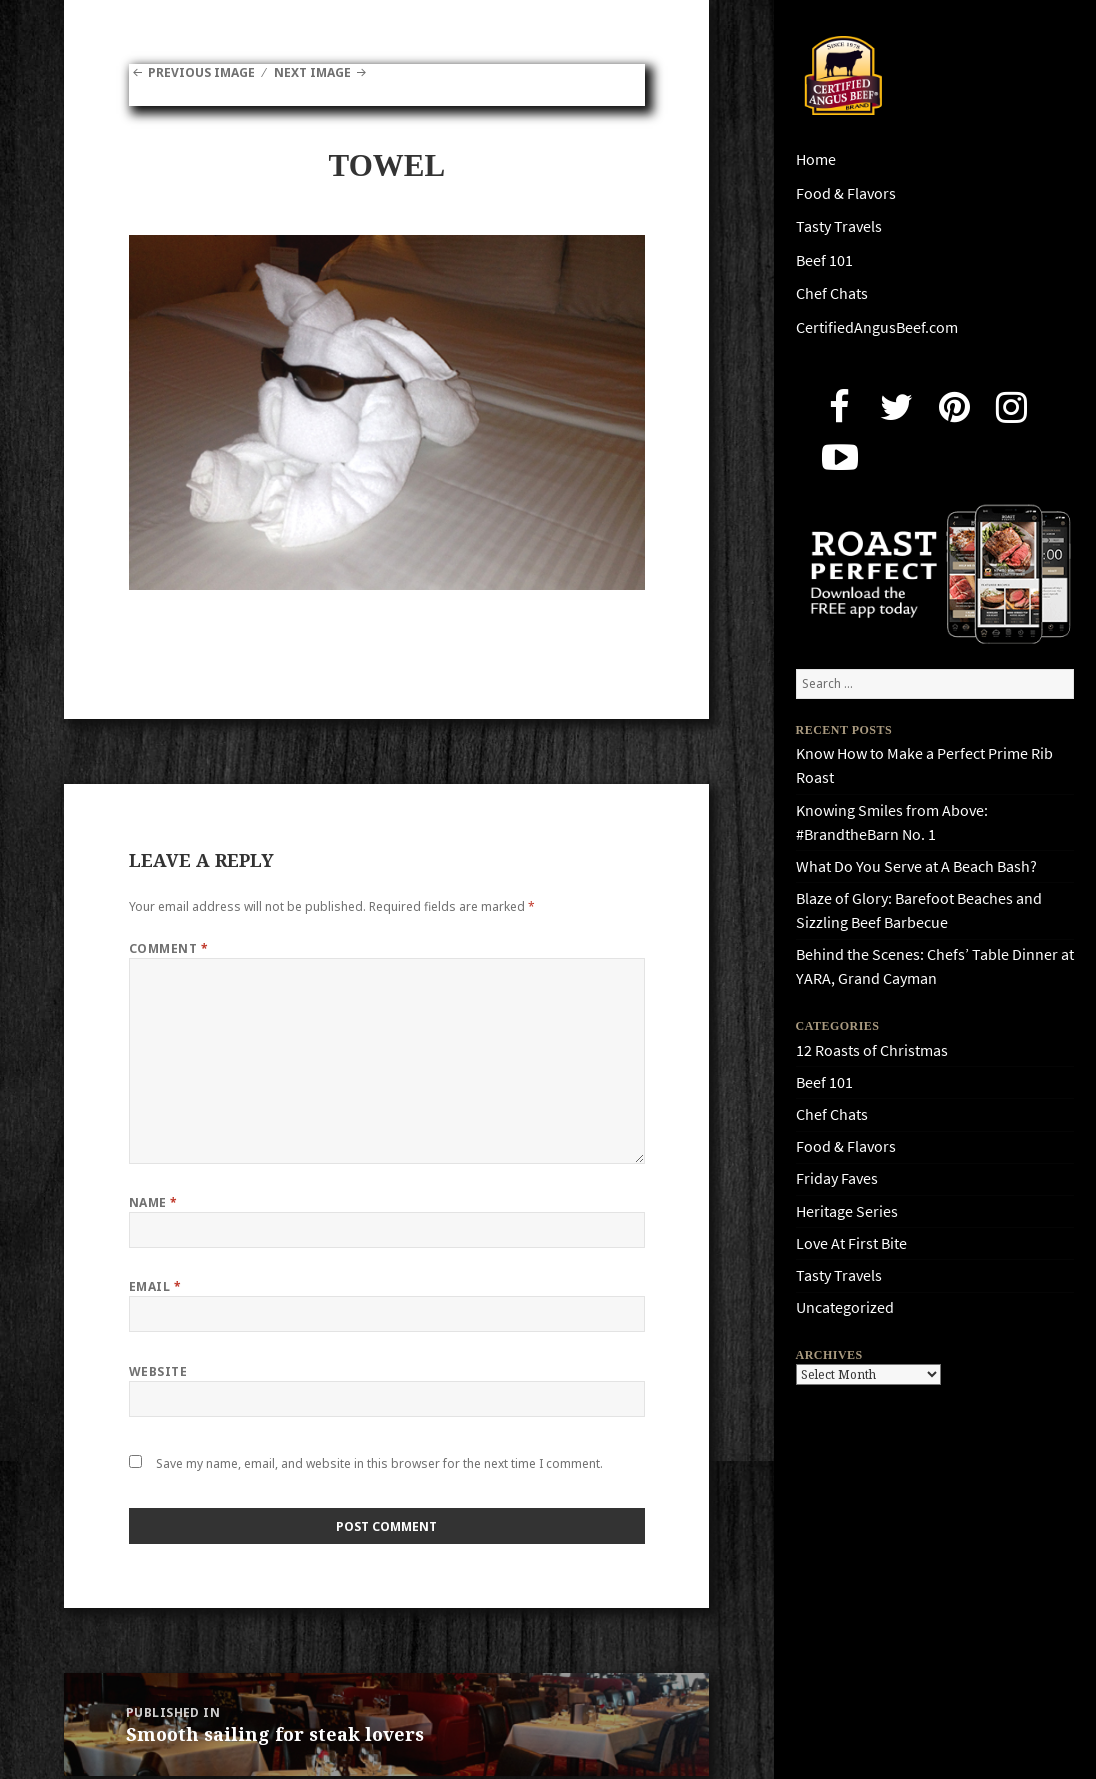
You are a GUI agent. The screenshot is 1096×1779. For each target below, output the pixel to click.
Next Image (312, 72)
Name (153, 1202)
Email (155, 1286)
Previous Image (201, 72)
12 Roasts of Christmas (872, 1050)
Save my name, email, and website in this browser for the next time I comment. (379, 1463)
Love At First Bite (851, 1243)
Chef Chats (832, 293)
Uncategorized (845, 1307)
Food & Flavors (846, 193)
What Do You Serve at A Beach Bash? (916, 866)
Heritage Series (847, 1211)
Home (816, 159)
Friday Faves (837, 1178)
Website (158, 1371)
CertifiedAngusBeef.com (877, 327)
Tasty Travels (839, 226)
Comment (168, 948)
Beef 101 (824, 260)
